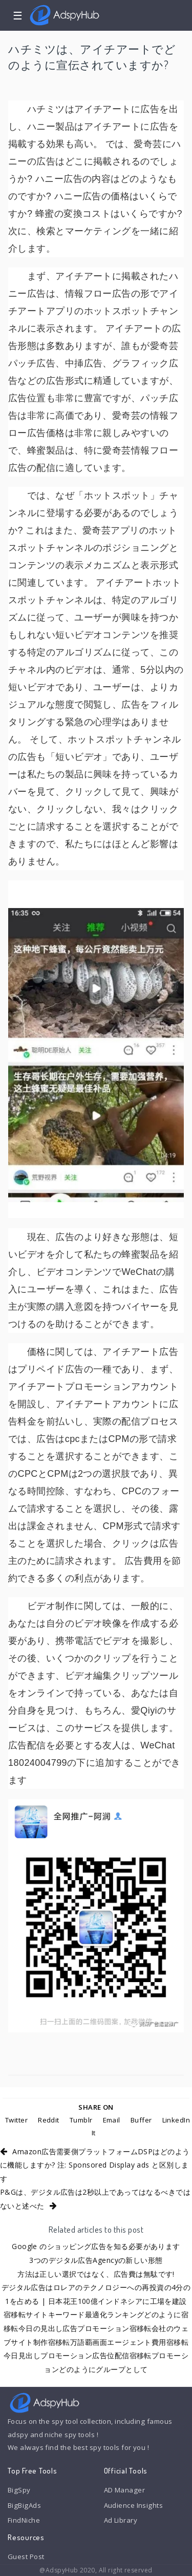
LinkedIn (176, 2120)
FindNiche (24, 2520)
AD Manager (124, 2490)
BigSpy (19, 2490)
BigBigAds (24, 2505)
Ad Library (120, 2520)
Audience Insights (133, 2505)
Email (111, 2120)
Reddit (48, 2120)
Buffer (141, 2120)
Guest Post (26, 2556)
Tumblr (81, 2120)
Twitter (16, 2120)
